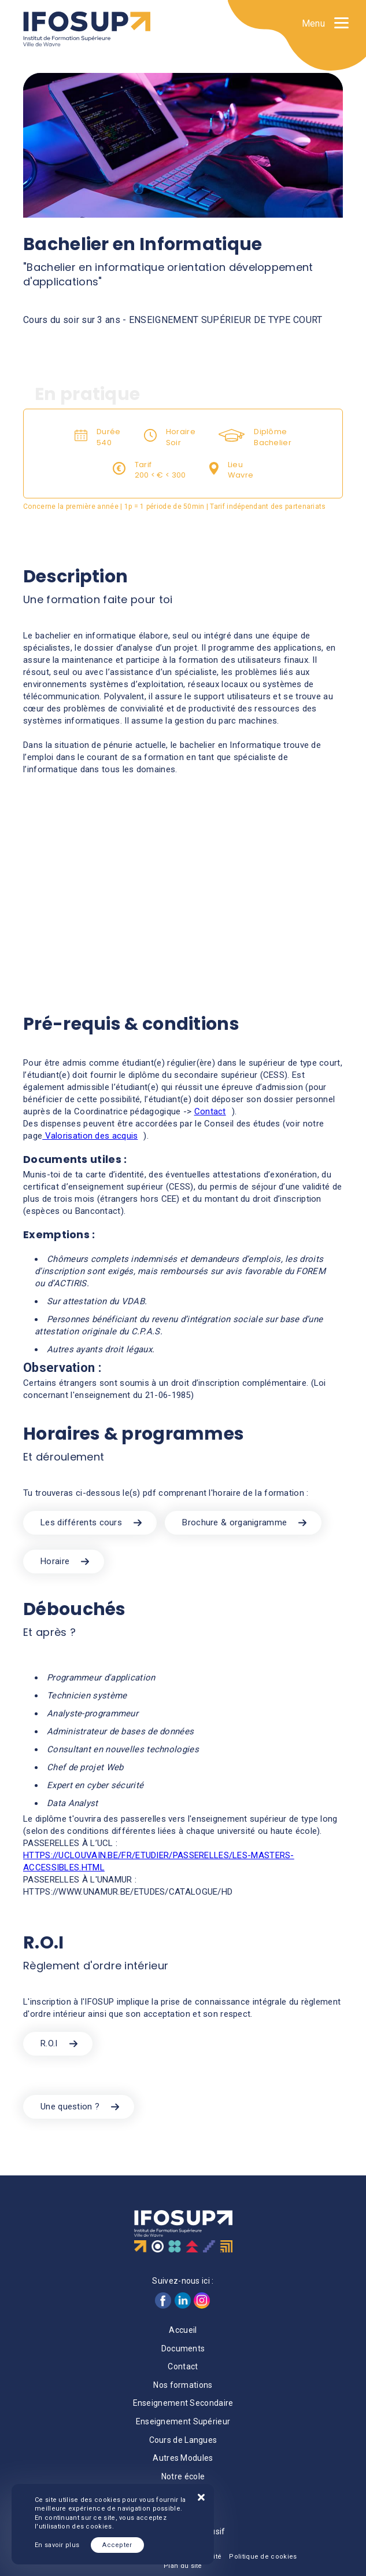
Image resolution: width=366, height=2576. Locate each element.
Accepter (117, 2545)
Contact (210, 1111)
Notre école (183, 2476)
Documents (183, 2348)
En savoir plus (57, 2545)
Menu (313, 23)
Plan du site (183, 2566)
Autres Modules (183, 2458)
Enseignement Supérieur (183, 2421)
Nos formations (182, 2385)
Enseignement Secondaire (183, 2403)
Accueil (183, 2330)
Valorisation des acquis (90, 1136)
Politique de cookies (263, 2556)
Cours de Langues (183, 2440)
